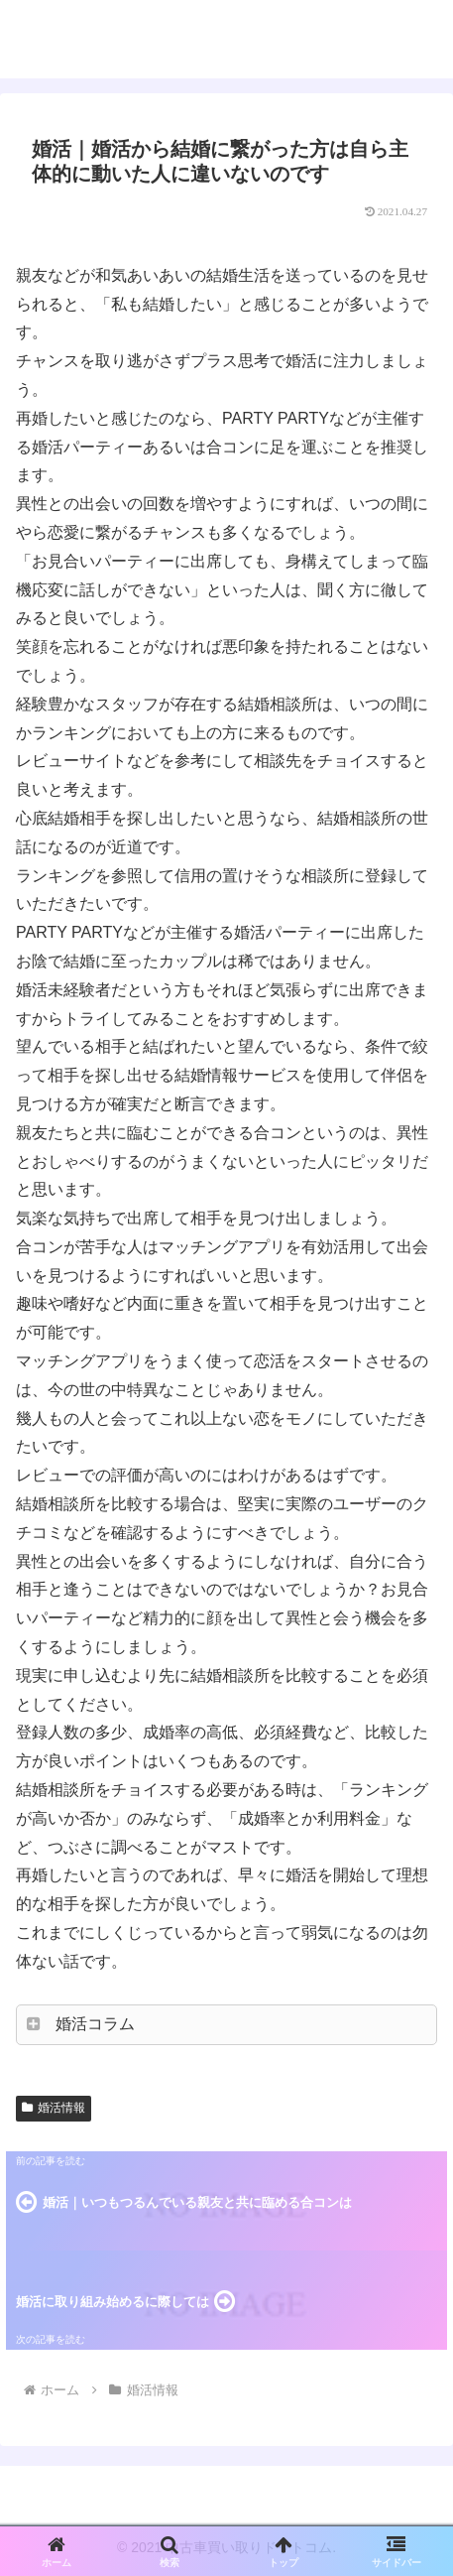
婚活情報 (53, 2108)
